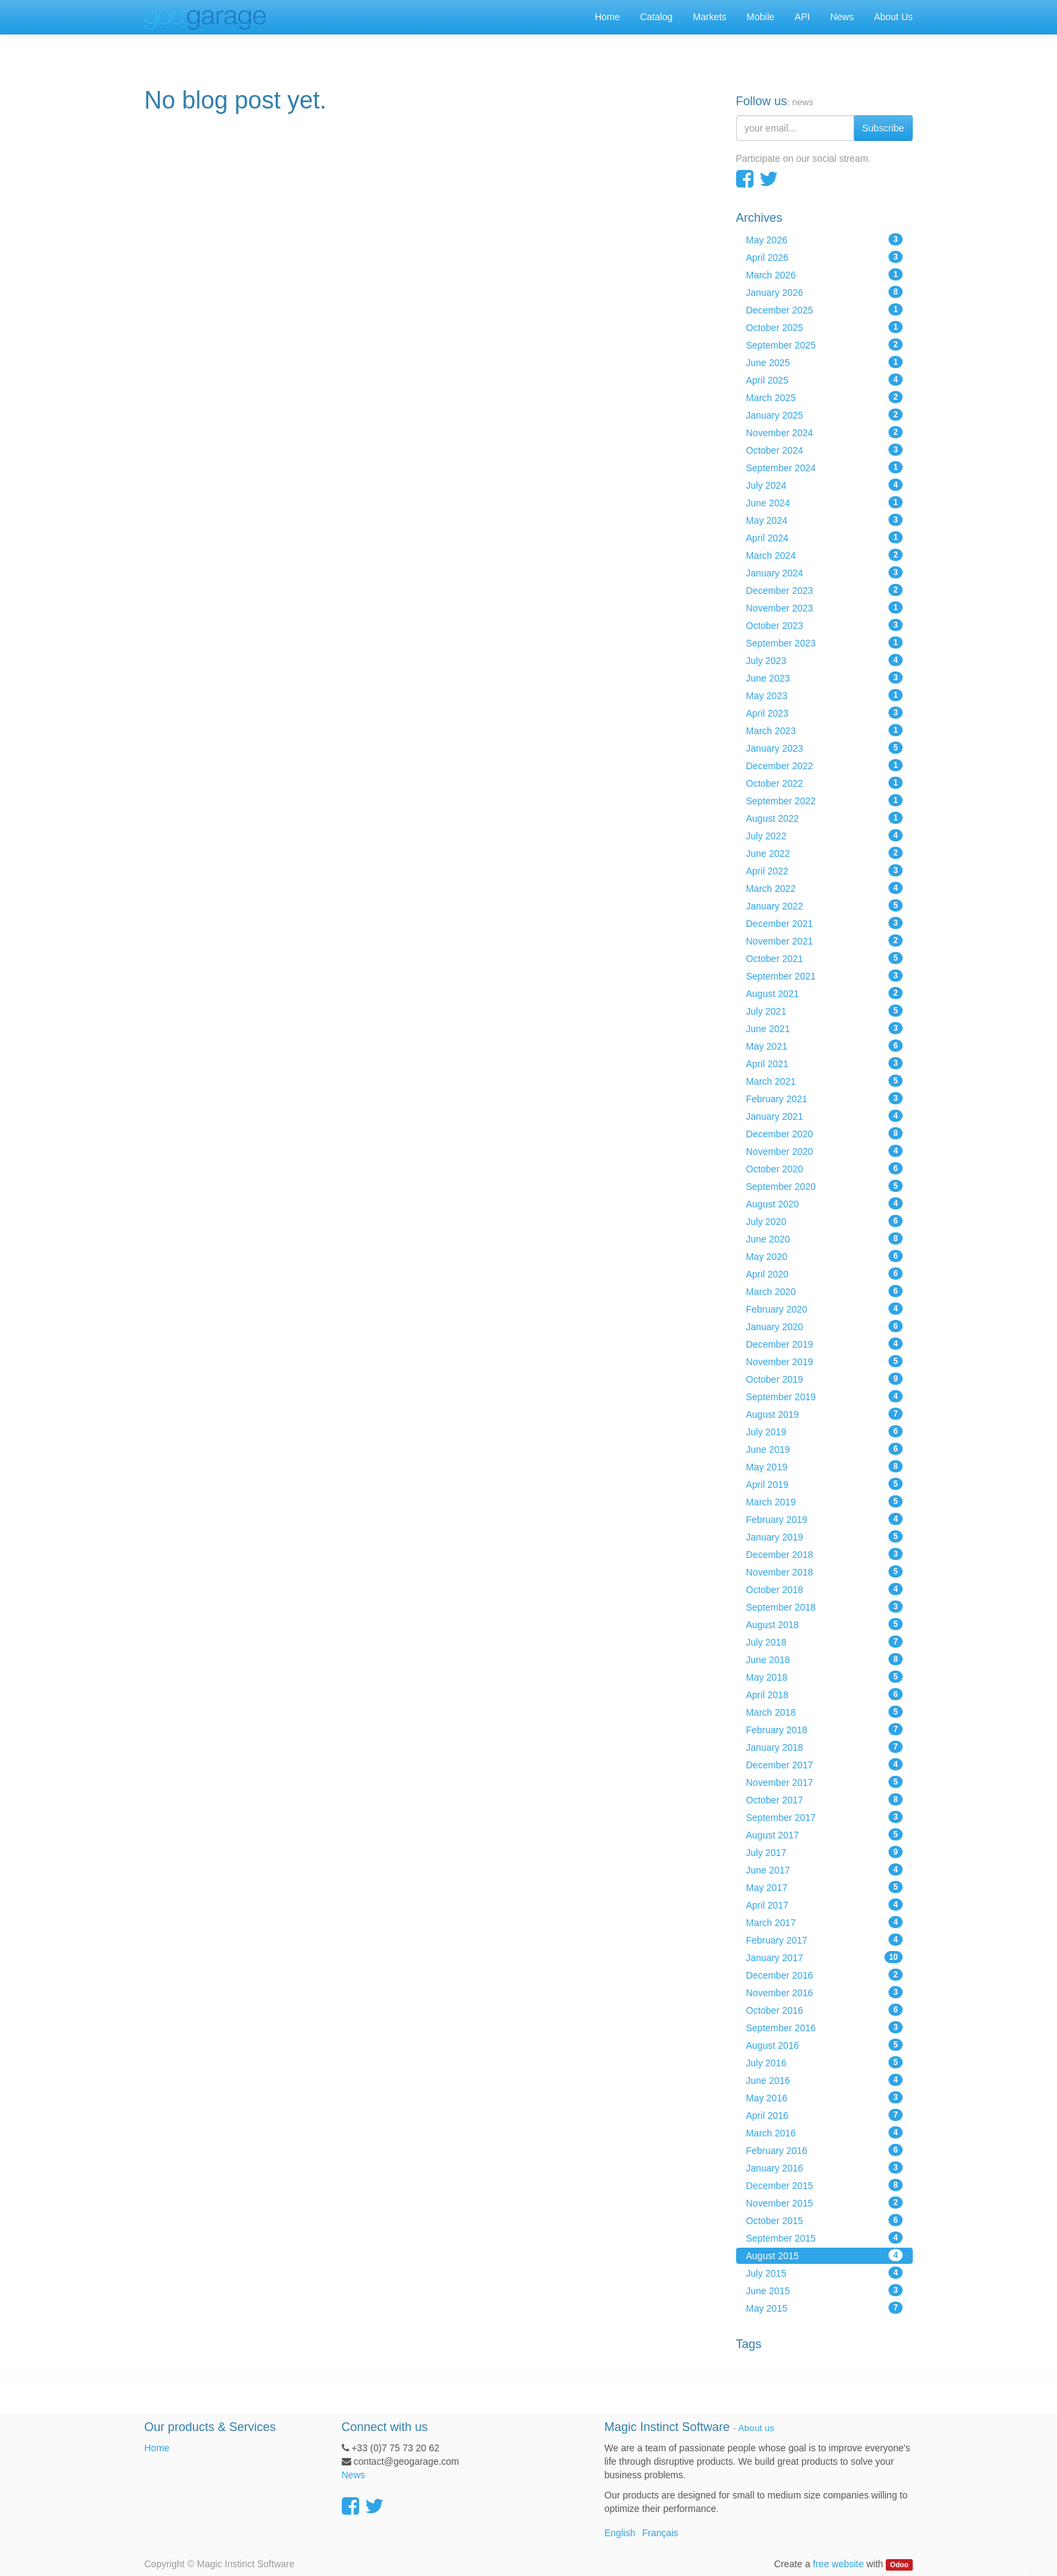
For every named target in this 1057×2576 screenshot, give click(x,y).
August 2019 (824, 1414)
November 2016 (824, 1992)
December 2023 (824, 590)
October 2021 (824, 958)
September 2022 (824, 800)
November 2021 (824, 940)
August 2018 (824, 1624)
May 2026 (824, 239)
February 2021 (824, 1098)
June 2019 (824, 1449)
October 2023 (824, 625)
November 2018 (824, 1571)
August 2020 (824, 1203)
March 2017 (824, 1922)
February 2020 (824, 1308)
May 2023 (824, 695)
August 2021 (824, 993)
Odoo (899, 2564)
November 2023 (824, 607)
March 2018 (824, 1712)
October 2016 (824, 2010)
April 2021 (824, 1063)
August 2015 (824, 2255)
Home (156, 2448)
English (620, 2532)
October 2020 (824, 1168)
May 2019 (824, 1466)
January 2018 (824, 1747)
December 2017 (824, 1764)
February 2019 (824, 1519)
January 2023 (824, 748)
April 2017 (824, 1904)
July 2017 (824, 1852)
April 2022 (824, 870)
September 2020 (824, 1186)
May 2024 (824, 520)
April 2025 (824, 379)
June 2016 (824, 2080)
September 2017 (824, 1817)
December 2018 (824, 1554)
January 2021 (824, 1116)
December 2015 (824, 2185)
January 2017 (824, 1957)
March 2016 (824, 2132)
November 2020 (824, 1151)
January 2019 (824, 1536)
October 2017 (824, 1799)
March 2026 (824, 274)
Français (660, 2532)
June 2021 (824, 1028)
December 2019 (824, 1344)
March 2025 (824, 397)
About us (756, 2428)
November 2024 (824, 432)
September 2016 (824, 2027)
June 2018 (824, 1659)
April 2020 (824, 1273)
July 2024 (824, 485)
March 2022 (824, 888)
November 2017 (824, 1782)
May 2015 (824, 2308)
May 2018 (824, 1677)
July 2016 (824, 2062)
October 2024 (824, 450)
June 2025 (824, 362)
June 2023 (824, 677)
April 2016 (824, 2115)
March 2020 (824, 1291)
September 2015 (824, 2237)
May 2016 (824, 2097)
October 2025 (824, 327)
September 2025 (824, 344)
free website (838, 2563)
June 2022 (824, 853)
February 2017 (824, 1940)
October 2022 (824, 783)
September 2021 (824, 975)
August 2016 (824, 2045)
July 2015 (824, 2273)
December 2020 (824, 1133)
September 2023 (824, 642)
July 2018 (824, 1642)
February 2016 (824, 2150)
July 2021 (824, 1011)
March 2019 (824, 1501)
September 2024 (824, 467)
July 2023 (824, 660)
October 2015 (824, 2220)
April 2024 (824, 537)
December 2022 (824, 765)
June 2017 (824, 1869)
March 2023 (824, 730)
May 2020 (824, 1256)
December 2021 (824, 923)
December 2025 (824, 309)
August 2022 (824, 818)
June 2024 (824, 502)
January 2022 (824, 905)
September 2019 (824, 1396)
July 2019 (824, 1431)
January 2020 (824, 1326)
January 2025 (824, 415)
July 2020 (824, 1221)
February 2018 (824, 1729)
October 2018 (824, 1589)
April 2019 (824, 1484)
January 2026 (824, 292)
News (353, 2474)
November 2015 (824, 2202)
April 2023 (824, 713)
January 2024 (824, 572)
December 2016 (824, 1975)
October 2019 (824, 1379)
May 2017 (824, 1887)
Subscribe (883, 128)
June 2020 (824, 1238)
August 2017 (824, 1834)
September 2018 (824, 1606)
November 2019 (824, 1361)
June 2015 (824, 2290)
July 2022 (824, 835)
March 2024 (824, 555)
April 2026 (824, 257)
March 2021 (824, 1081)
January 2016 (824, 2167)
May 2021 (824, 1046)
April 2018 (824, 1694)
